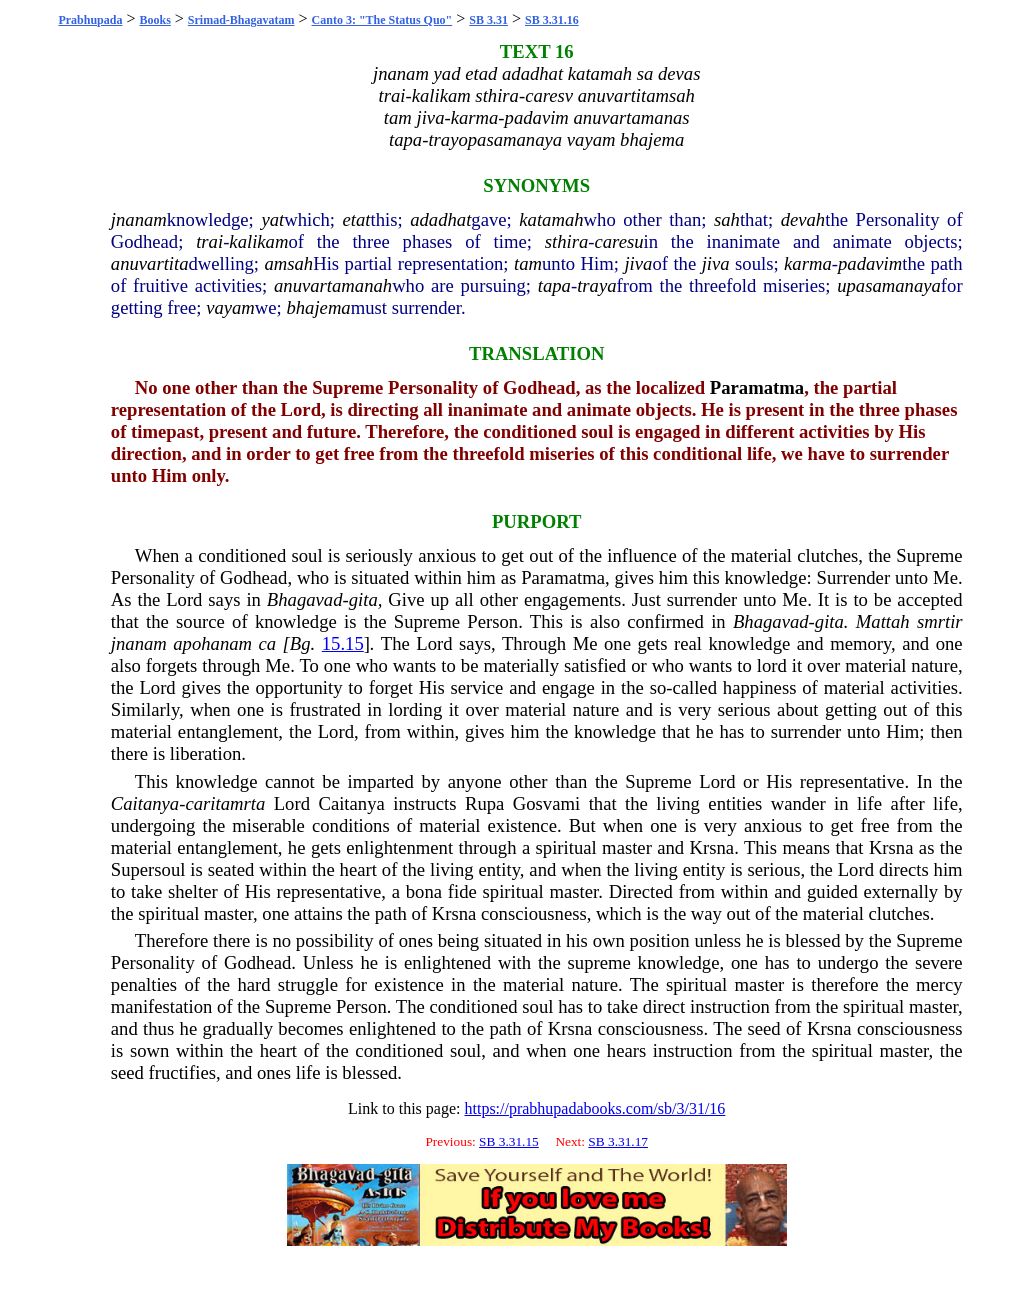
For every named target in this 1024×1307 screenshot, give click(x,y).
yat (272, 219)
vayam (230, 307)
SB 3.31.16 (552, 20)
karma (808, 263)
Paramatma (757, 387)
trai (209, 241)
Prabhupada (90, 20)
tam (528, 263)
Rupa (484, 803)
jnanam (139, 219)
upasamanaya (889, 285)
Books (154, 20)
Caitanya (145, 803)
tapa (554, 285)
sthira (567, 241)
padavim (870, 263)
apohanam (212, 643)
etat (357, 219)
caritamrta (225, 803)
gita (363, 599)
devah (803, 219)
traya (596, 285)
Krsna (712, 847)
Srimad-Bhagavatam (241, 20)
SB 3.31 (488, 20)
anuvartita (150, 263)
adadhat (440, 219)
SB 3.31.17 (618, 1141)
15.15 (343, 643)
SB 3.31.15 (509, 1141)
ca (268, 643)
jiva (638, 263)
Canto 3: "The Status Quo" (382, 20)
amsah (288, 263)
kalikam (258, 241)
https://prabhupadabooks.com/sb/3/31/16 (594, 1108)
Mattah (883, 621)
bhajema (318, 307)
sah (727, 219)
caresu (618, 241)
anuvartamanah (333, 285)
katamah (551, 219)
